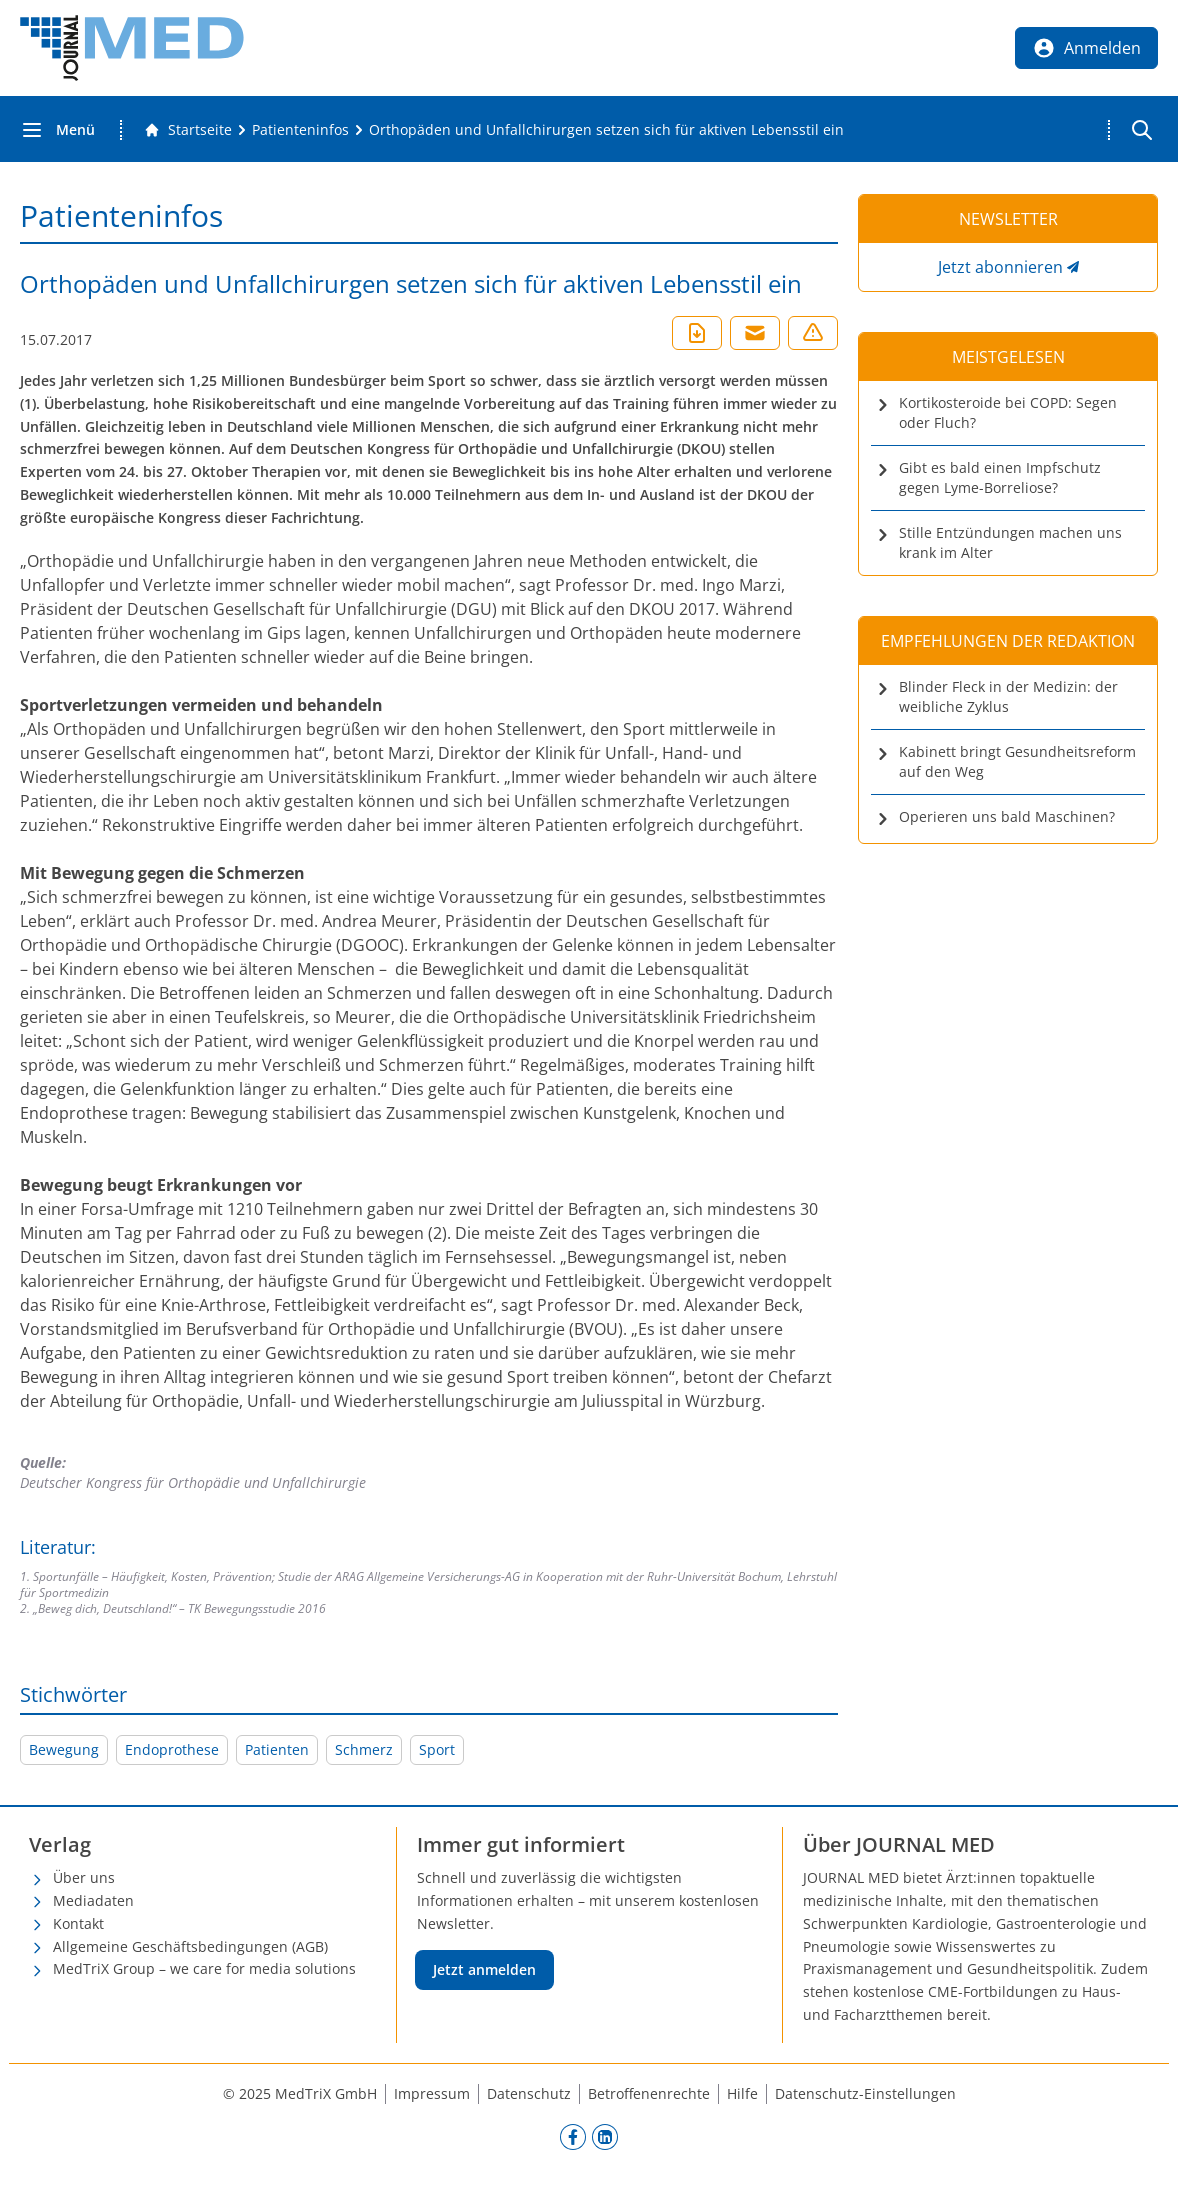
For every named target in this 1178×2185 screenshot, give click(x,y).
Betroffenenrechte (649, 2093)
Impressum (432, 2093)
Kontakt (78, 1923)
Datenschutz (529, 2093)
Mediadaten (93, 1900)
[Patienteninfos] (300, 130)
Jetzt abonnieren (1000, 267)
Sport (437, 1749)
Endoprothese (172, 1749)
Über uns (84, 1877)
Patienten (277, 1749)
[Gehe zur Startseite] (188, 130)
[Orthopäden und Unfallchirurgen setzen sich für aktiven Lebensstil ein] (606, 130)
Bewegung (64, 1749)
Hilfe (742, 2093)
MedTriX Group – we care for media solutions (204, 1968)
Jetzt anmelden (484, 1969)
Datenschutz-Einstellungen (865, 2093)
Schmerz (364, 1749)
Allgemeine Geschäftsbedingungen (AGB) (190, 1946)
